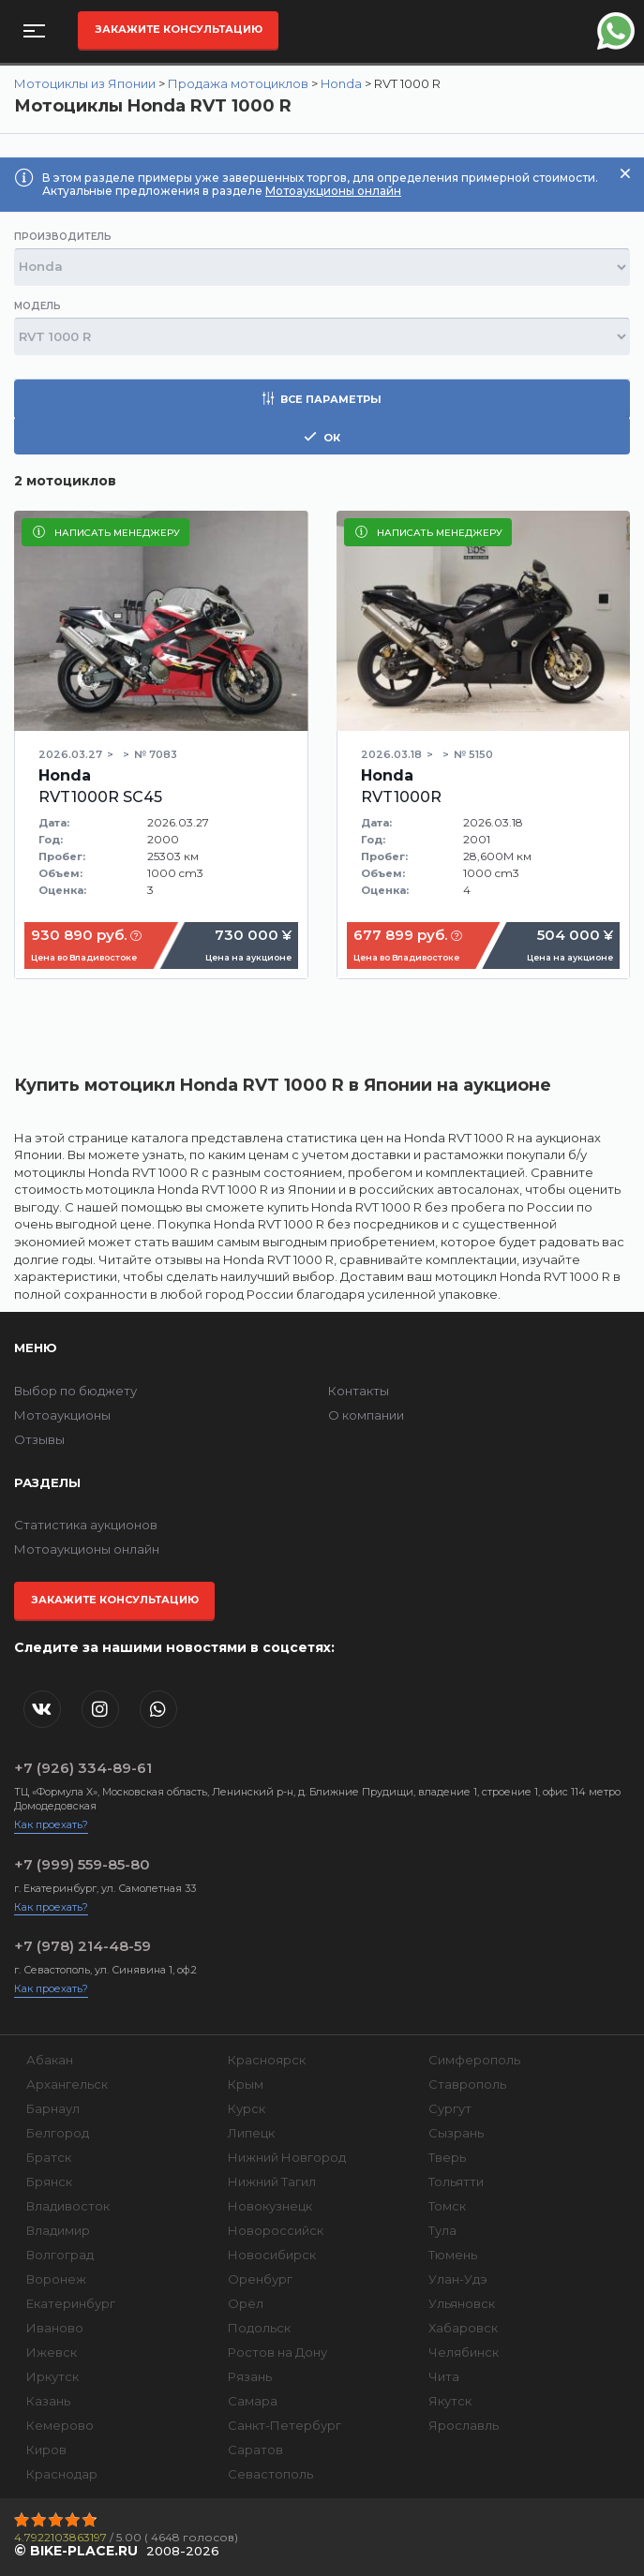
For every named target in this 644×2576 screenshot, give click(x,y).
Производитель (63, 237)
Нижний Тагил (272, 2181)
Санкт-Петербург (284, 2425)
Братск (48, 2157)
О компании (366, 1414)
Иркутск (52, 2376)
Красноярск (267, 2059)
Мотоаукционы (62, 1414)
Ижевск (51, 2352)
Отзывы (39, 1439)
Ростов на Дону (277, 2352)
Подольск (259, 2327)
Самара (252, 2400)
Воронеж (56, 2278)
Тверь (447, 2157)
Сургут (450, 2108)
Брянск (49, 2181)
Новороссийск (275, 2230)
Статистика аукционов (85, 1524)
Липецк (251, 2132)
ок (322, 437)
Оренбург (260, 2278)
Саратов (255, 2449)
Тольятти (456, 2181)
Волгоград (60, 2254)
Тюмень (452, 2254)
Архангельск (67, 2084)
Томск (447, 2205)
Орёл (245, 2303)
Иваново (54, 2327)
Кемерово (60, 2425)
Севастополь (270, 2473)
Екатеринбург (70, 2303)
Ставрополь (467, 2084)
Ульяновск (461, 2303)
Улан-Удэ (457, 2278)
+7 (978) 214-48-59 (82, 1946)
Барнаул (53, 2108)
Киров (46, 2449)
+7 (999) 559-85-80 (82, 1864)
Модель (37, 306)
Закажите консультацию (178, 29)
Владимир (58, 2230)
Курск (246, 2108)
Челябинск (463, 2352)
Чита (443, 2376)
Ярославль (463, 2425)
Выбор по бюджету (75, 1390)
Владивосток (68, 2205)
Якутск (450, 2400)
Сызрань (456, 2132)
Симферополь (474, 2059)
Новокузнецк (270, 2205)
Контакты (358, 1390)
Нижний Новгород (287, 2157)
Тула (442, 2230)
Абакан (49, 2059)
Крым (245, 2084)
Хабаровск (463, 2327)
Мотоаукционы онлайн (333, 191)
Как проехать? (51, 1824)
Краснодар (61, 2473)
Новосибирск (272, 2254)
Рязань (250, 2376)
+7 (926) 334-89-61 (83, 1768)
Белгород (57, 2132)
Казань (48, 2400)
